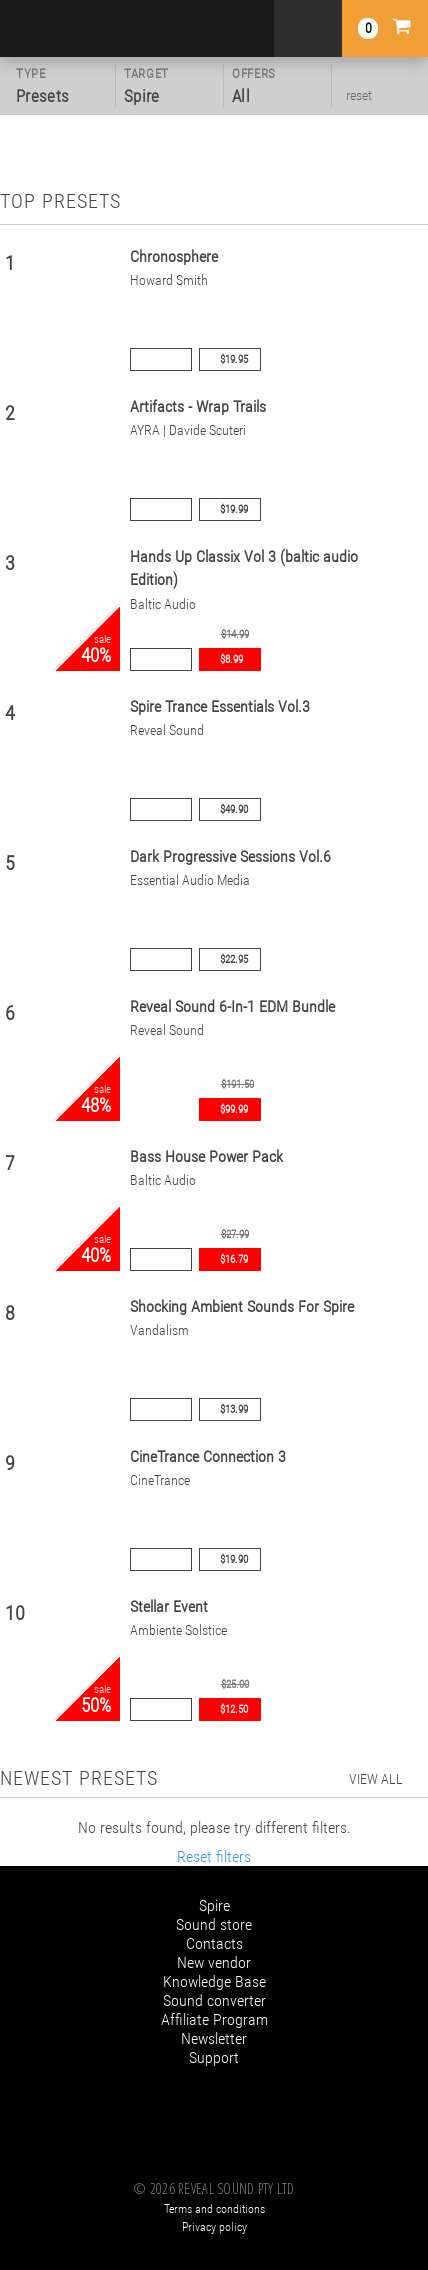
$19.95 (234, 359)
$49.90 (234, 809)
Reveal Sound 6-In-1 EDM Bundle (232, 1006)
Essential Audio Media (190, 880)
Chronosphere (174, 256)
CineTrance (160, 1480)
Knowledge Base (214, 1981)
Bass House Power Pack (206, 1156)
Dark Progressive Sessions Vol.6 (230, 856)
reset (359, 95)
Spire (214, 1905)
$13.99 (234, 1409)
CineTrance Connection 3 (208, 1456)
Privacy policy (214, 2227)
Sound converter (214, 2000)
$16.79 (234, 1259)
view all (376, 1779)
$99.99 (234, 1109)
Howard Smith (169, 280)
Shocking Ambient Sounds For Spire (242, 1306)
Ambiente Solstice (178, 1630)
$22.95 (234, 959)
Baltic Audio (163, 604)
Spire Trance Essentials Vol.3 (220, 706)
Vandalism (159, 1330)
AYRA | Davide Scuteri (188, 430)
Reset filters (214, 1856)
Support (214, 2057)
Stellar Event (169, 1606)
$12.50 (234, 1709)
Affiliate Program (214, 2019)
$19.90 (234, 1559)
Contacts (214, 1943)
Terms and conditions (214, 2209)
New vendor (214, 1962)
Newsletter (214, 2038)
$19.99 (234, 509)
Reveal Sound (167, 730)
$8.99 (231, 659)
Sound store (214, 1924)
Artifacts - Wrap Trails (198, 406)
